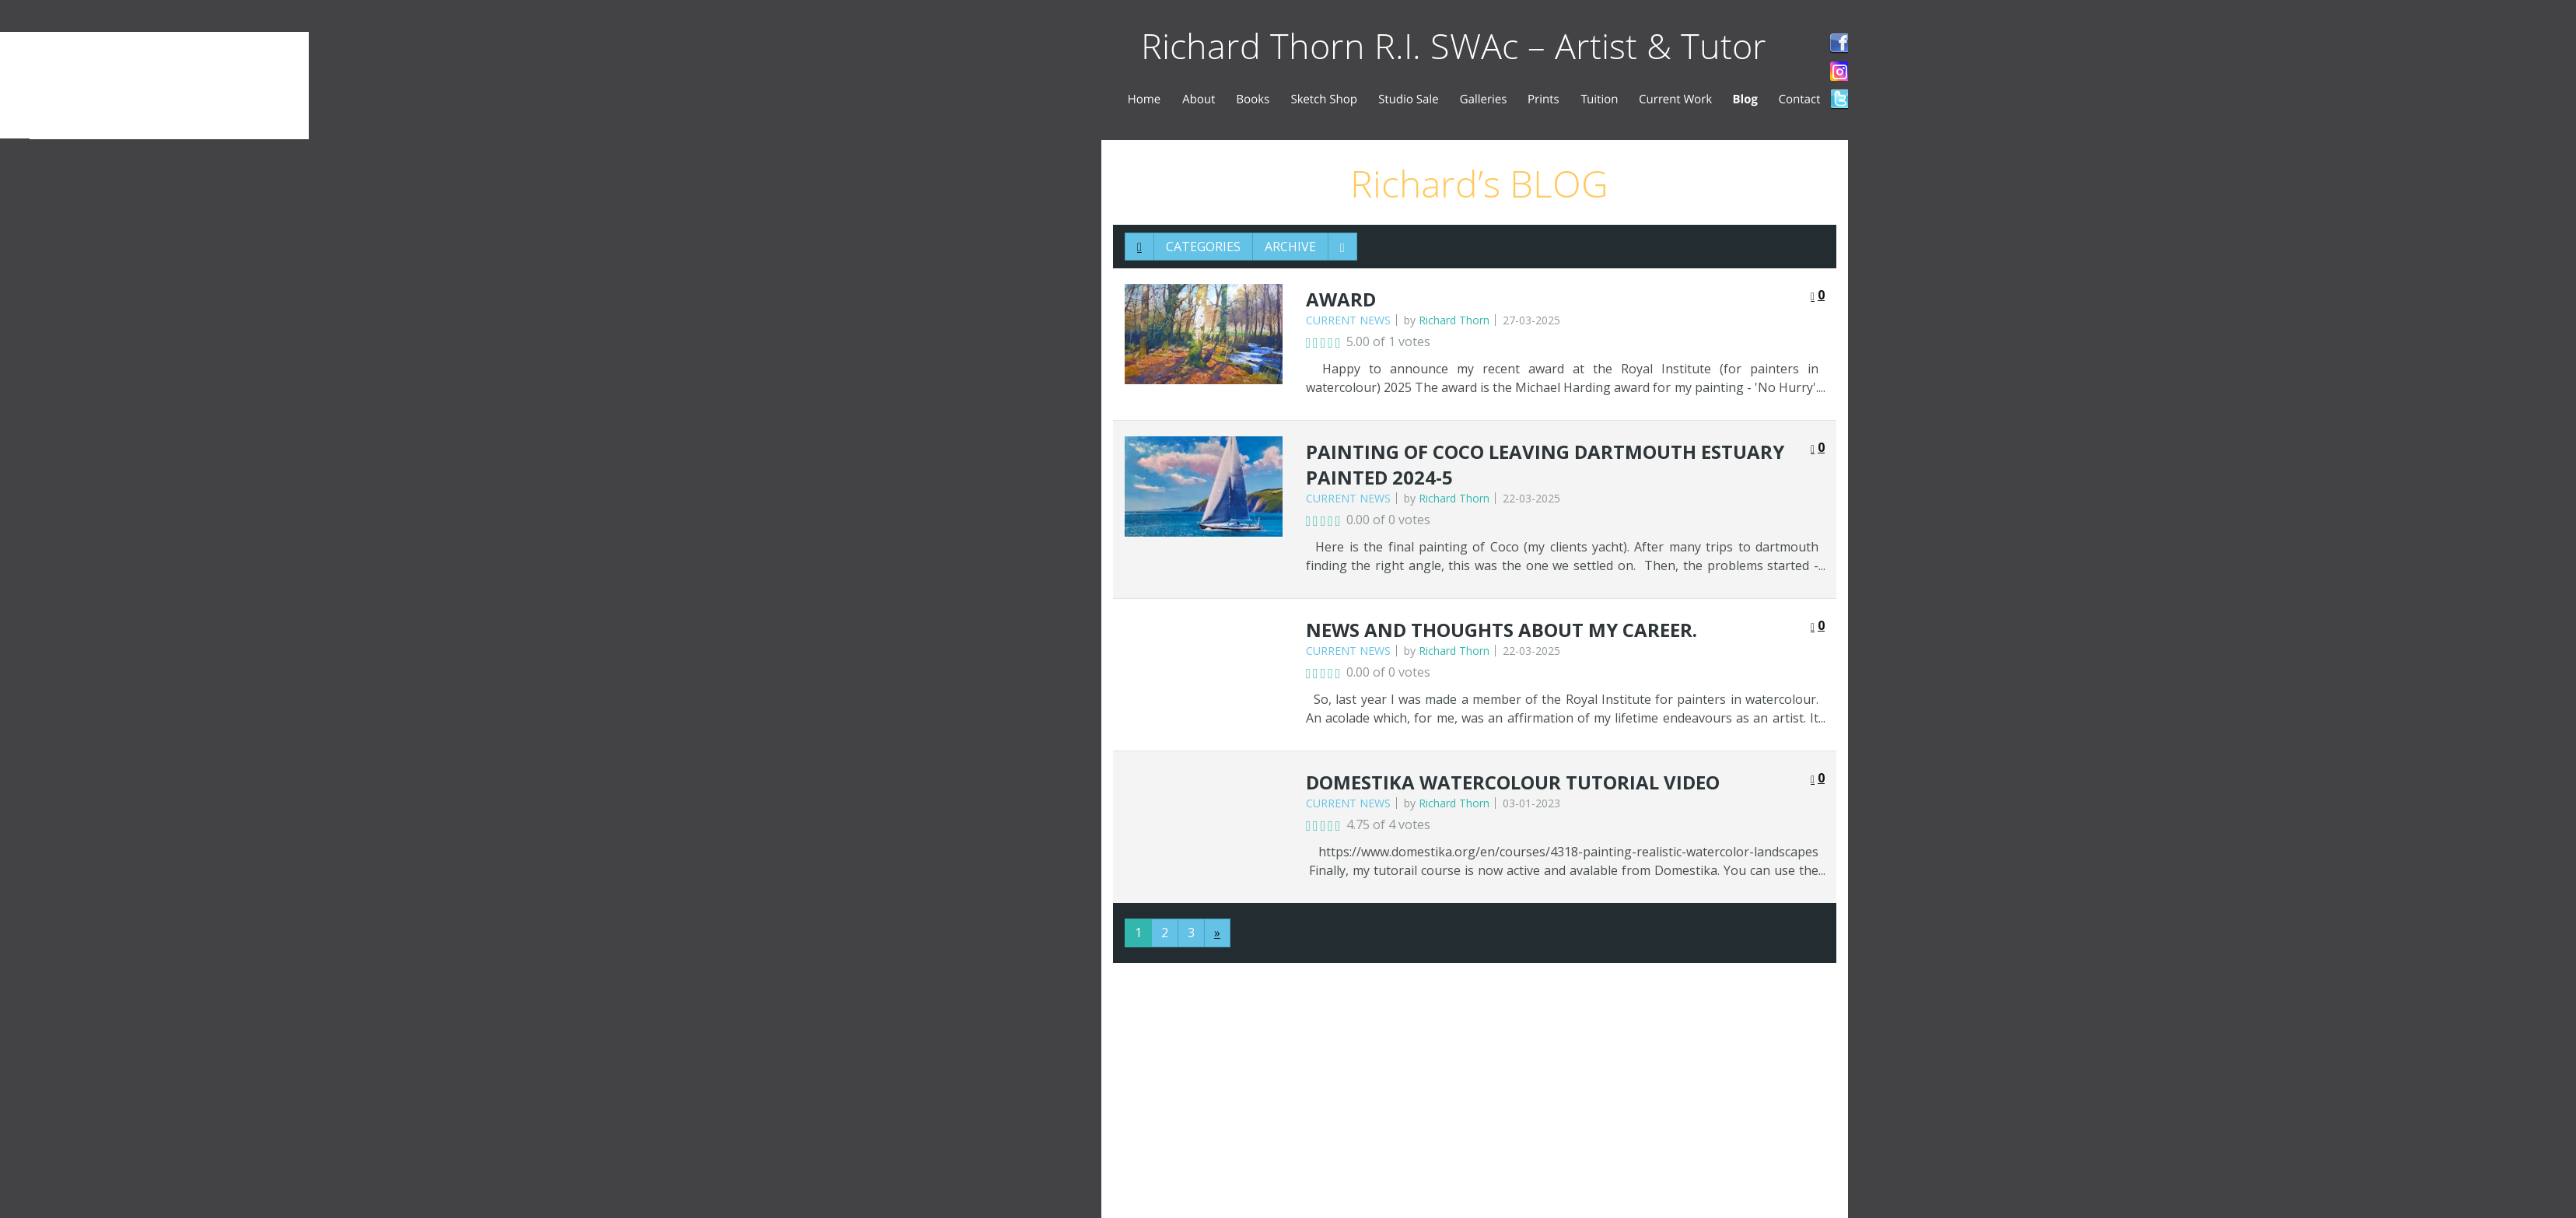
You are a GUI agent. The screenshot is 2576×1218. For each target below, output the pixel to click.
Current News (1348, 320)
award (1341, 299)
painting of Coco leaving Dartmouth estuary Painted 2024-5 (1545, 465)
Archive (1290, 246)
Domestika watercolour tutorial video (1513, 782)
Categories (1203, 246)
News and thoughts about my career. (1501, 629)
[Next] (1217, 933)
